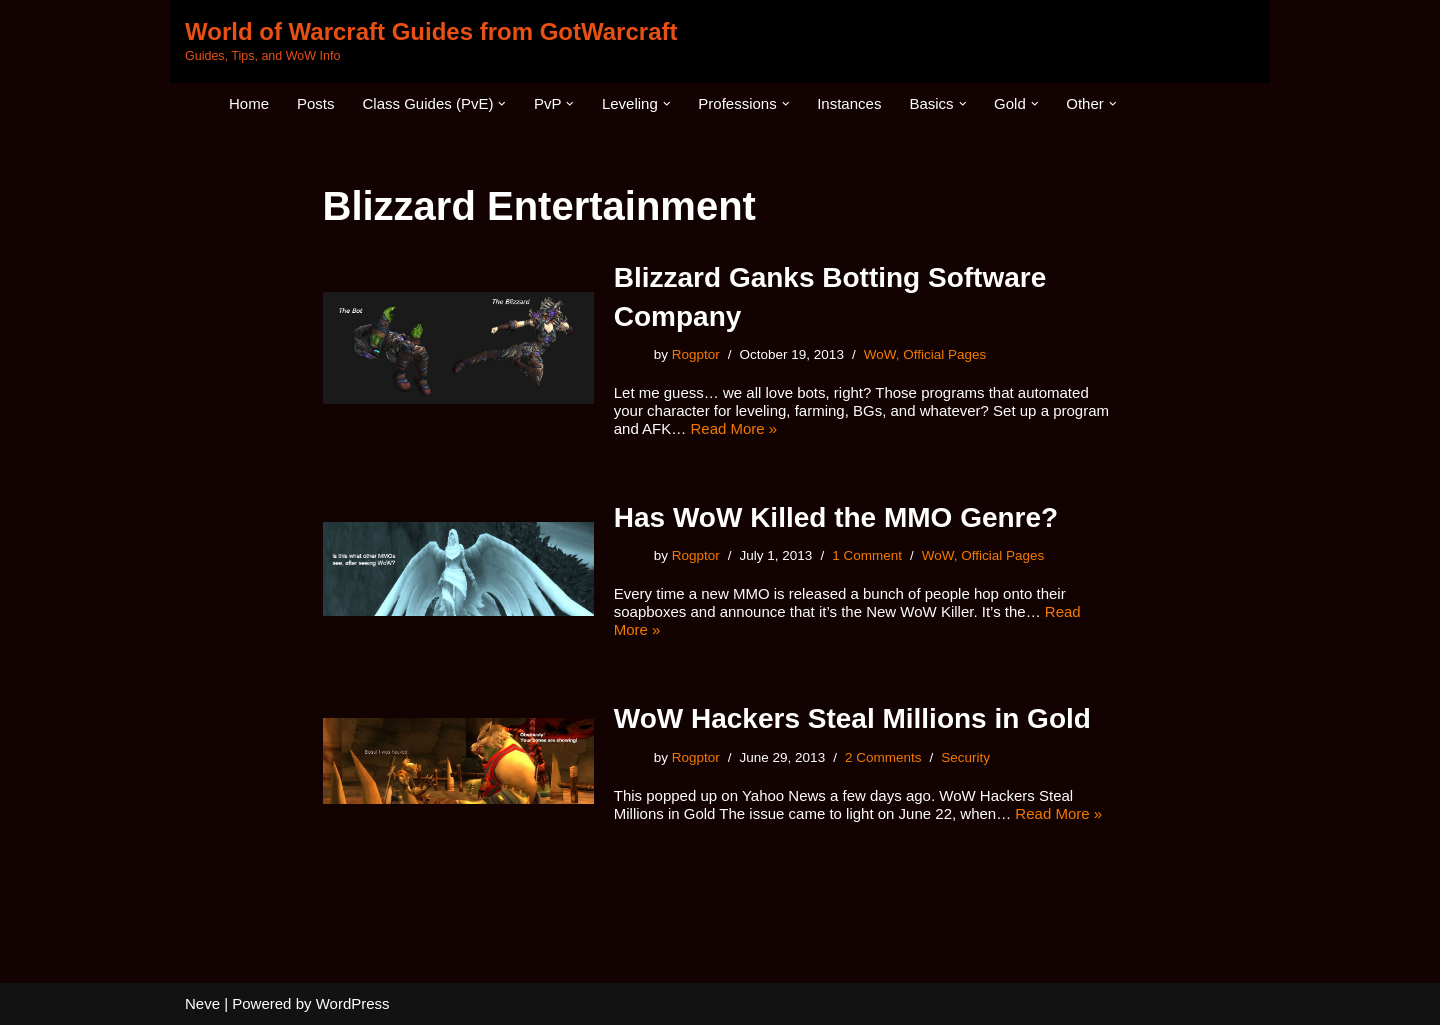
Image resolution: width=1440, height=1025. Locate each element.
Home (249, 103)
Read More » (733, 428)
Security (965, 757)
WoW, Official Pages (925, 354)
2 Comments (883, 757)
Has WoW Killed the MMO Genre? (836, 517)
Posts (316, 103)
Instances (849, 103)
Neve (202, 1003)
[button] (502, 104)
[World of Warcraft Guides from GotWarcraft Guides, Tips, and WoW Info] (431, 41)
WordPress (353, 1003)
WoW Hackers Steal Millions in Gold (852, 718)
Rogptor (696, 354)
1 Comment (867, 555)
